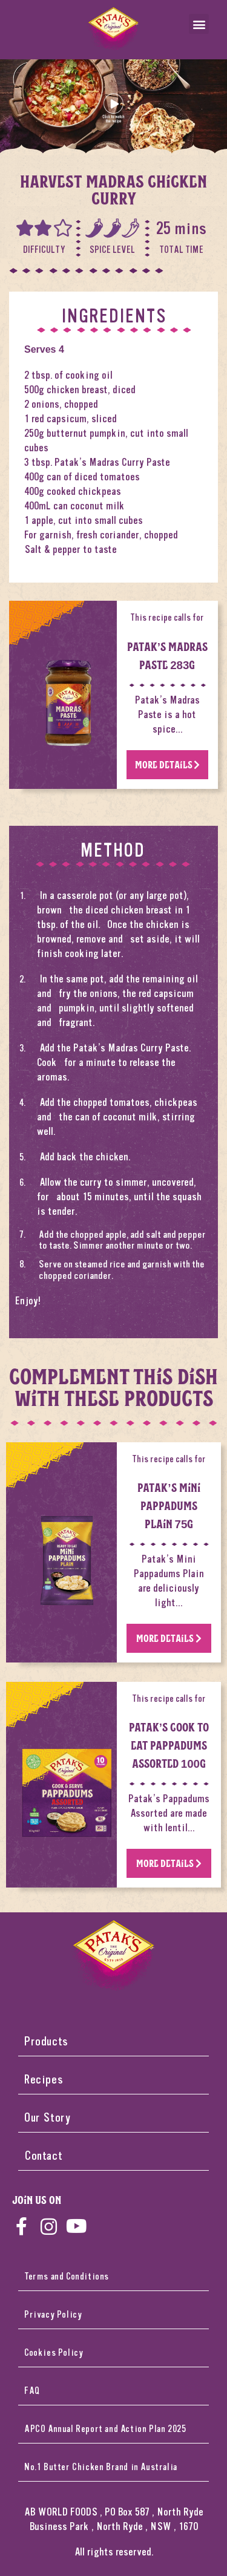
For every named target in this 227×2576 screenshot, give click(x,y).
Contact (43, 2156)
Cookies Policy (53, 2352)
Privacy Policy (53, 2314)
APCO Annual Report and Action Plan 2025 (105, 2429)
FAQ (32, 2390)
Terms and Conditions (66, 2276)
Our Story (47, 2118)
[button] (199, 24)
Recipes (43, 2080)
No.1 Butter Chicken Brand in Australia (100, 2467)
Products (46, 2041)
